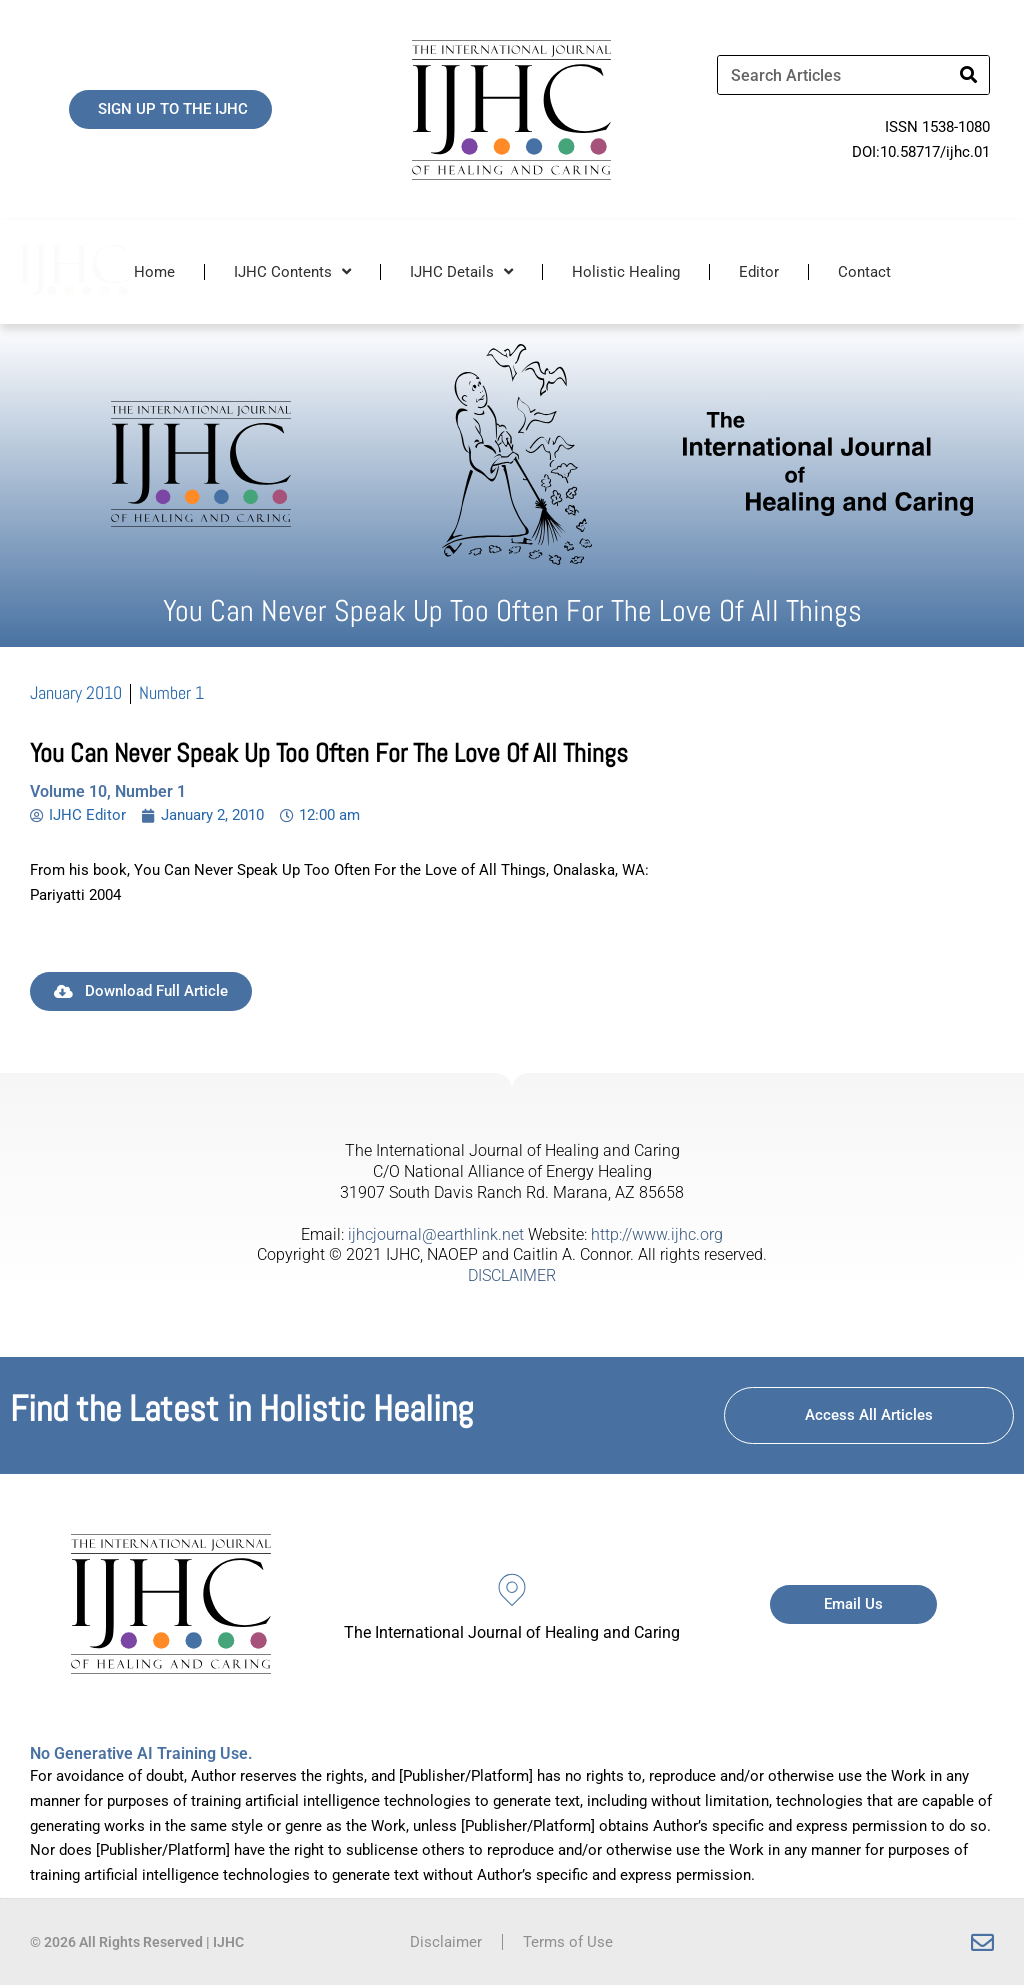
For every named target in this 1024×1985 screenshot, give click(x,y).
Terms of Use (568, 1942)
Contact (864, 272)
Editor (759, 272)
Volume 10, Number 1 (108, 791)
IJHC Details (461, 271)
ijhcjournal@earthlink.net (436, 1234)
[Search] (969, 75)
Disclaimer (446, 1942)
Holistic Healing (626, 272)
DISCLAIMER (512, 1275)
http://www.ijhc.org (657, 1234)
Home (154, 272)
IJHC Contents (292, 271)
